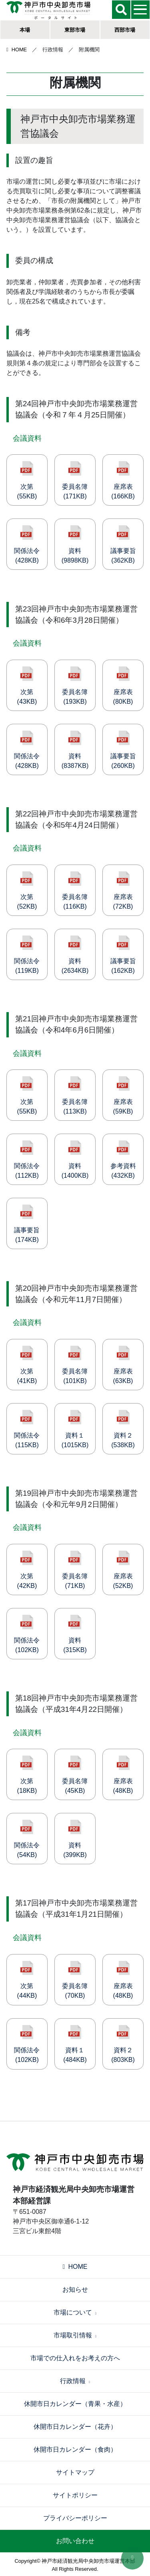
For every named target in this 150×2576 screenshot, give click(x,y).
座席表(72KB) (123, 890)
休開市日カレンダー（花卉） (75, 2426)
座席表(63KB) (123, 1365)
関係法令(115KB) (27, 1429)
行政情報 (75, 2381)
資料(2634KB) (75, 955)
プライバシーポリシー (75, 2518)
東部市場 (74, 30)
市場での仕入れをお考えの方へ (75, 2358)
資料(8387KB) (75, 750)
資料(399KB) (75, 1839)
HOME (16, 50)
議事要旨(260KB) (123, 750)
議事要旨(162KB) (123, 955)
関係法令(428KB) (27, 544)
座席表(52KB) (123, 1570)
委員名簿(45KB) (75, 1775)
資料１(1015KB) (75, 1429)
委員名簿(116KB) (75, 890)
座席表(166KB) (123, 480)
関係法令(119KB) (27, 955)
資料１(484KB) (75, 2044)
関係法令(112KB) (27, 1159)
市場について (75, 2312)
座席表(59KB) (123, 1095)
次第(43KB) (27, 685)
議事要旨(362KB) (123, 544)
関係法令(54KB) (27, 1839)
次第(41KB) (27, 1365)
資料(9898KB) (75, 544)
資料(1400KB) (75, 1159)
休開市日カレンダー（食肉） (75, 2449)
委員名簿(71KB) (75, 1570)
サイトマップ (75, 2472)
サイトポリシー (75, 2495)
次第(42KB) (27, 1570)
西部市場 (124, 30)
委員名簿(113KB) (75, 1095)
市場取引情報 (75, 2335)
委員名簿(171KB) (75, 480)
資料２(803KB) (123, 2044)
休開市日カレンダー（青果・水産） (75, 2403)
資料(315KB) (75, 1634)
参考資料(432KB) (123, 1159)
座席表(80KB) (123, 685)
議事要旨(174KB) (27, 1224)
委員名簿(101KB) (75, 1365)
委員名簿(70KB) (75, 1980)
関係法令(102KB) (27, 1634)
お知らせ (75, 2289)
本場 (25, 30)
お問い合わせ (75, 2541)
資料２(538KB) (123, 1429)
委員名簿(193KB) (75, 685)
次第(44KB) (27, 1980)
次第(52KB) (27, 890)
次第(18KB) (27, 1775)
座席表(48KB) (123, 1775)
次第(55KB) (27, 480)
